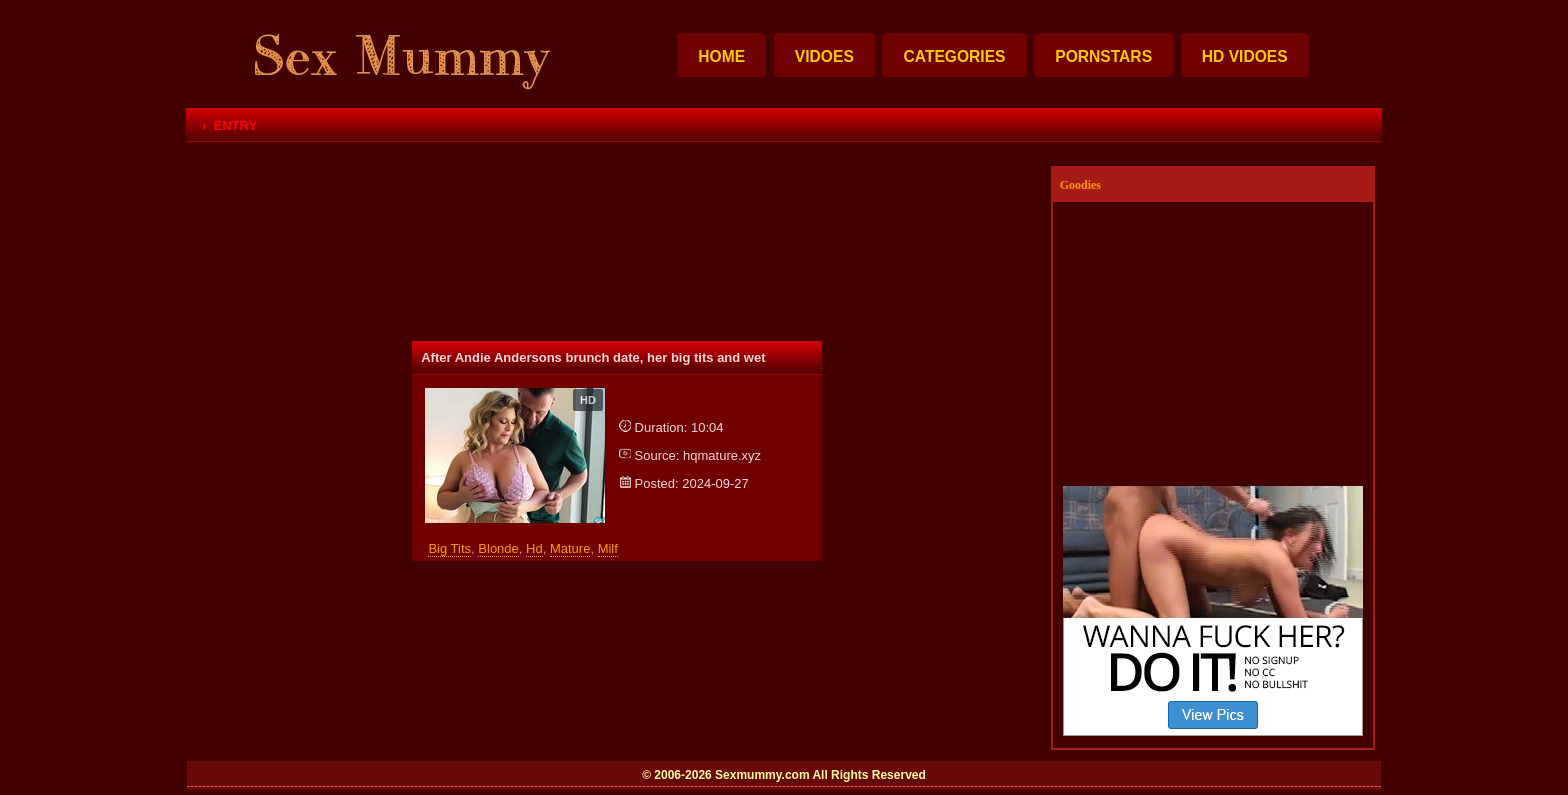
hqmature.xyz (722, 455)
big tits (449, 548)
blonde (498, 548)
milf (608, 548)
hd (534, 548)
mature (570, 548)
